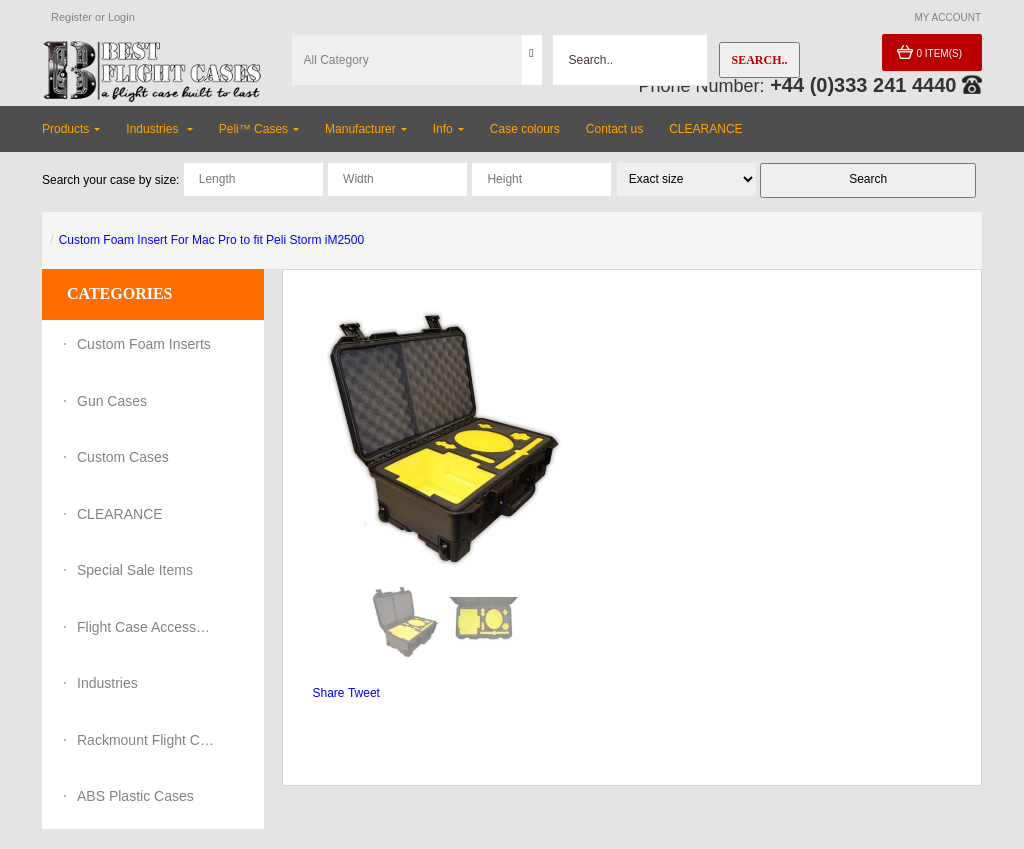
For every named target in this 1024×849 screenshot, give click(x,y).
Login (121, 17)
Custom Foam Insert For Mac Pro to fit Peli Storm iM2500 (211, 240)
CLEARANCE (120, 514)
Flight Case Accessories (147, 627)
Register (71, 17)
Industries (107, 683)
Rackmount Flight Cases (147, 740)
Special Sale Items (135, 570)
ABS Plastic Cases (135, 796)
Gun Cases (112, 401)
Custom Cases (123, 457)
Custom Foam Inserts (144, 344)
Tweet (364, 693)
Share (329, 693)
